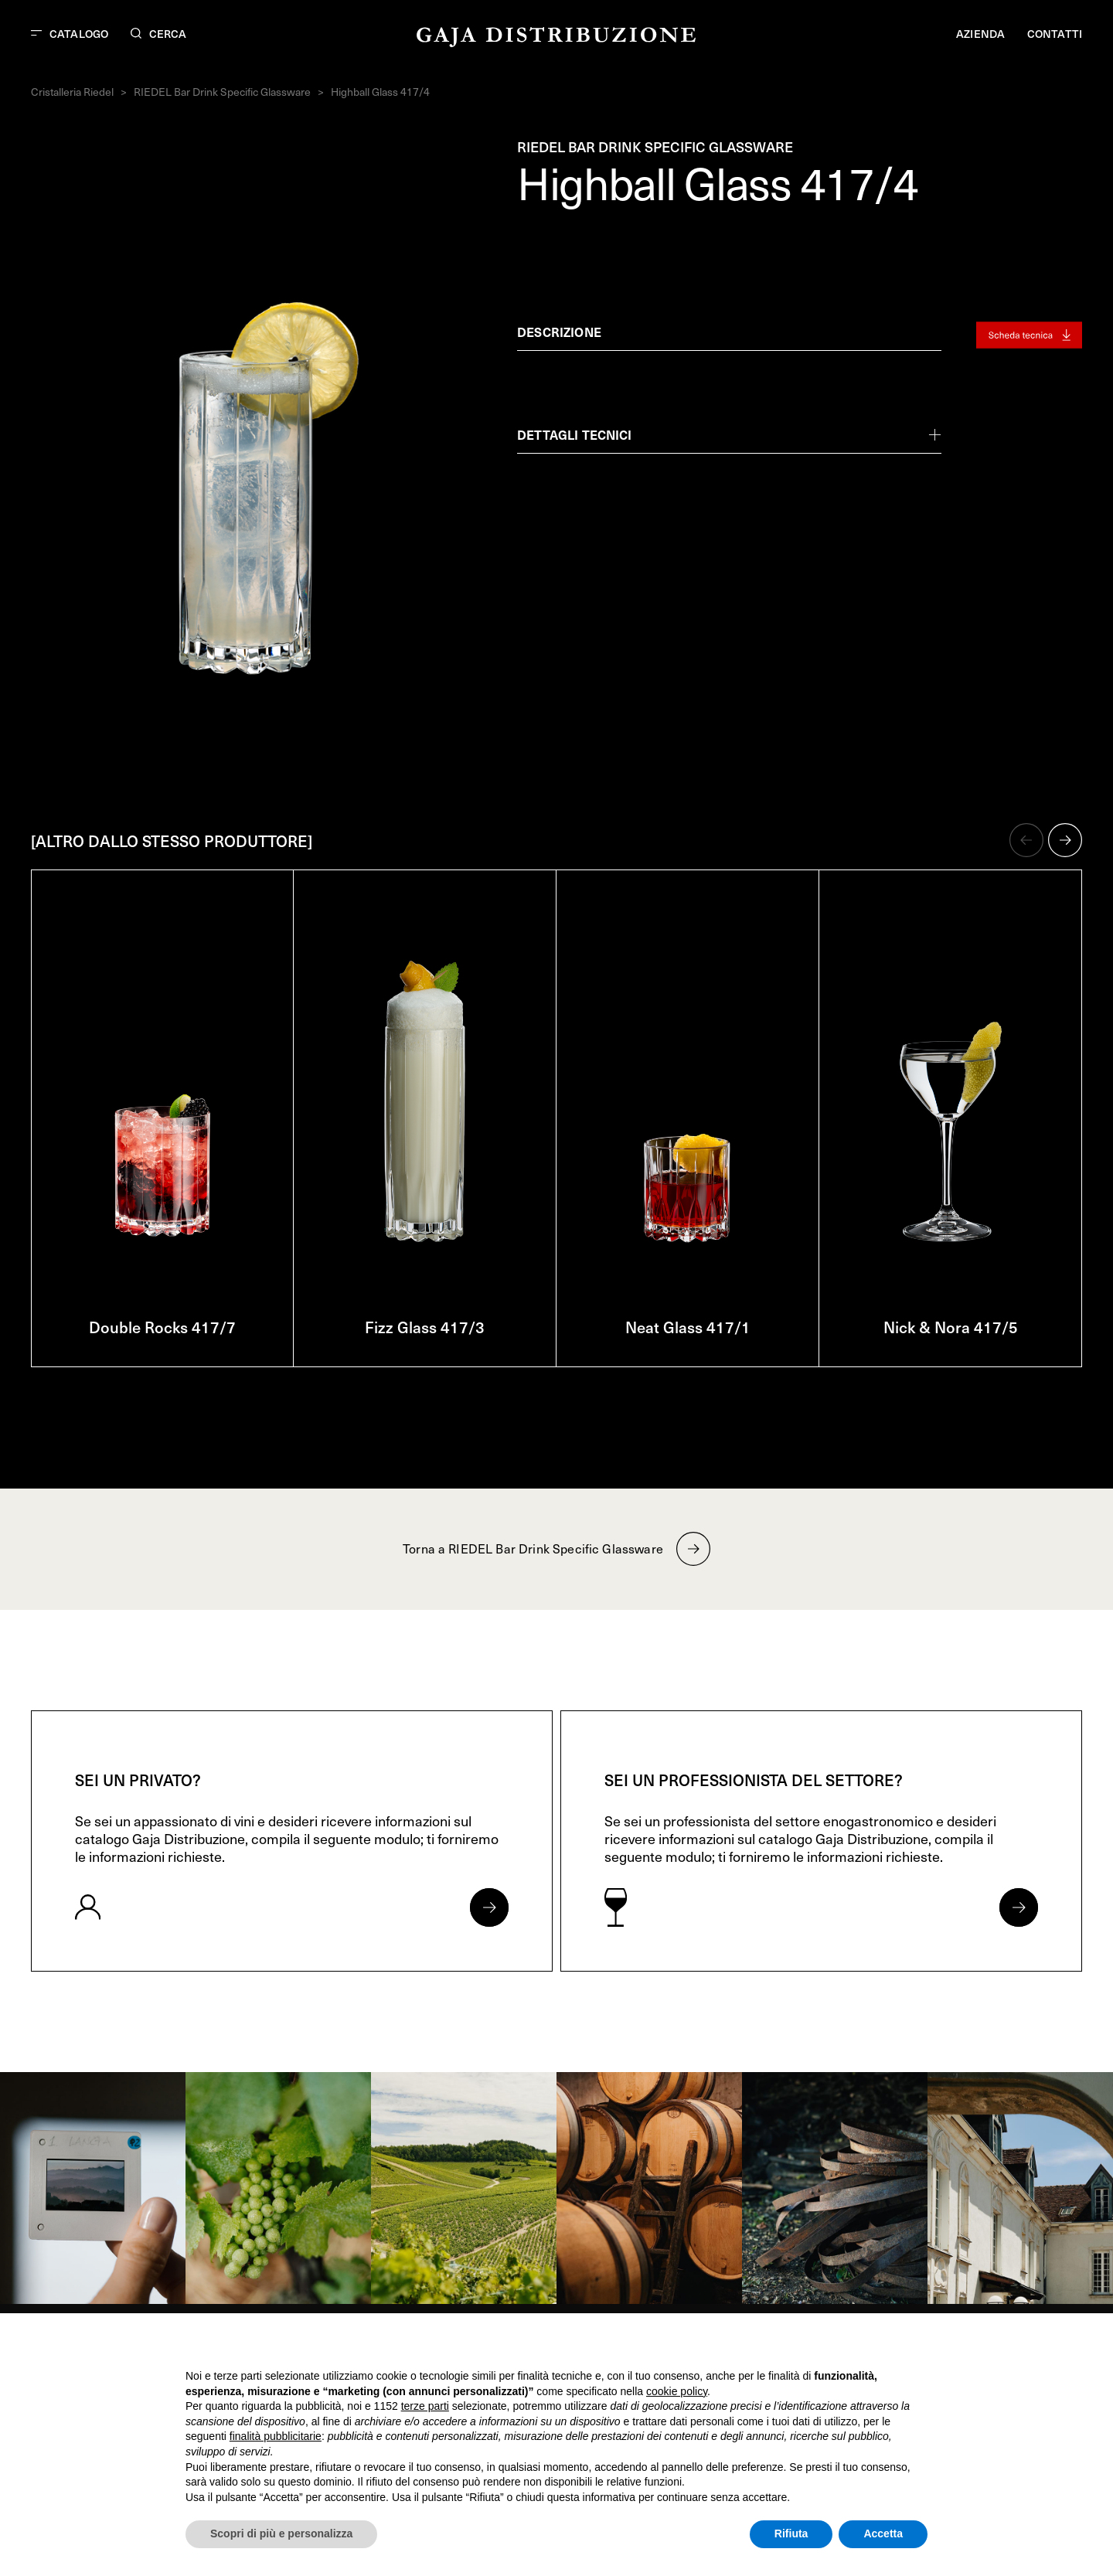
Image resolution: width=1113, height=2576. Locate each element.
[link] (93, 2188)
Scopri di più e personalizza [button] (281, 2533)
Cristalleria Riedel (72, 91)
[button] (1026, 840)
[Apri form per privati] (489, 1907)
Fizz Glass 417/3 (425, 1327)
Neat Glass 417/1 (688, 1327)
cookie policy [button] (676, 2391)
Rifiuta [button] (791, 2533)
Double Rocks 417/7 (162, 1327)
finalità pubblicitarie (276, 2436)
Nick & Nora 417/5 (950, 1327)
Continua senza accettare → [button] (856, 2345)
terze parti (425, 2406)
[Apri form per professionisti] (1018, 1907)
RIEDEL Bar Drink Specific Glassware (222, 91)
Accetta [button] (883, 2533)
